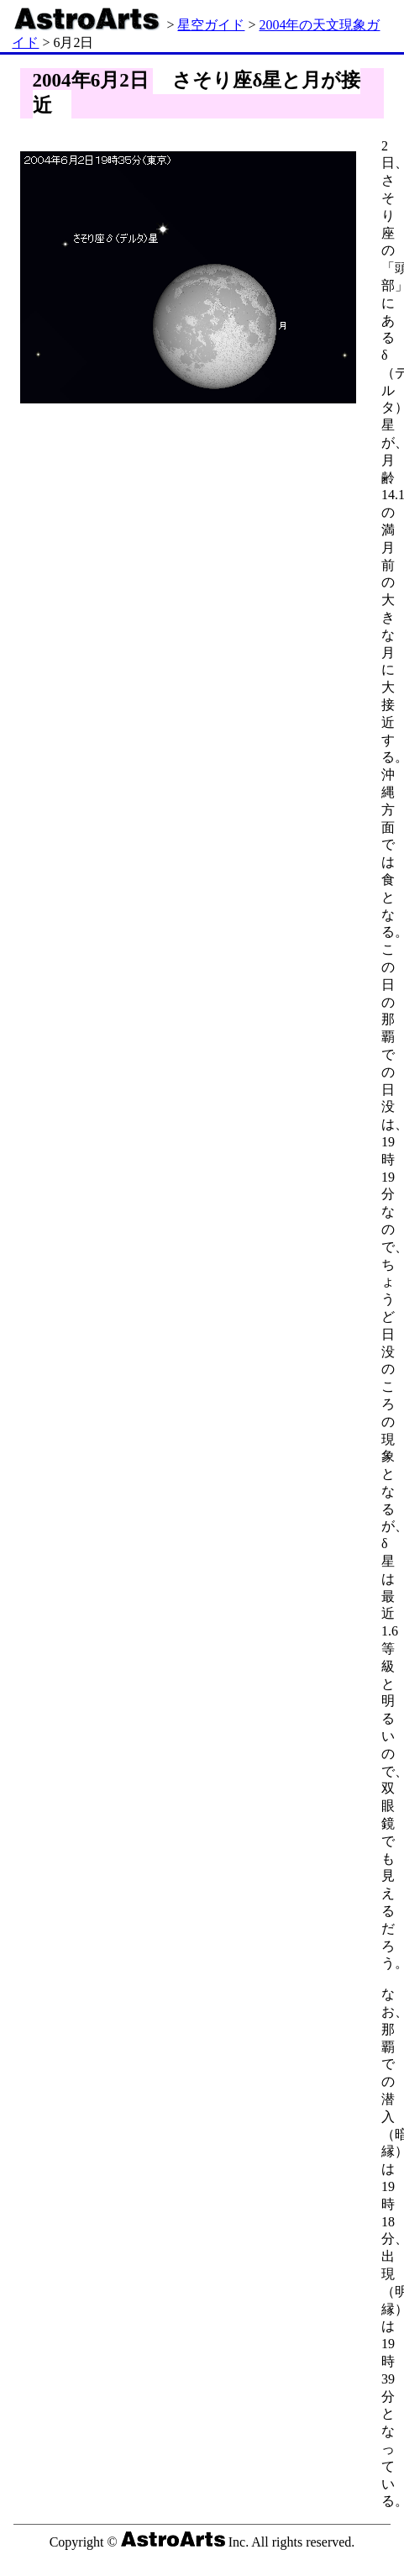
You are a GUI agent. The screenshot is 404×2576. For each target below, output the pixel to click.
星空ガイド (210, 25)
